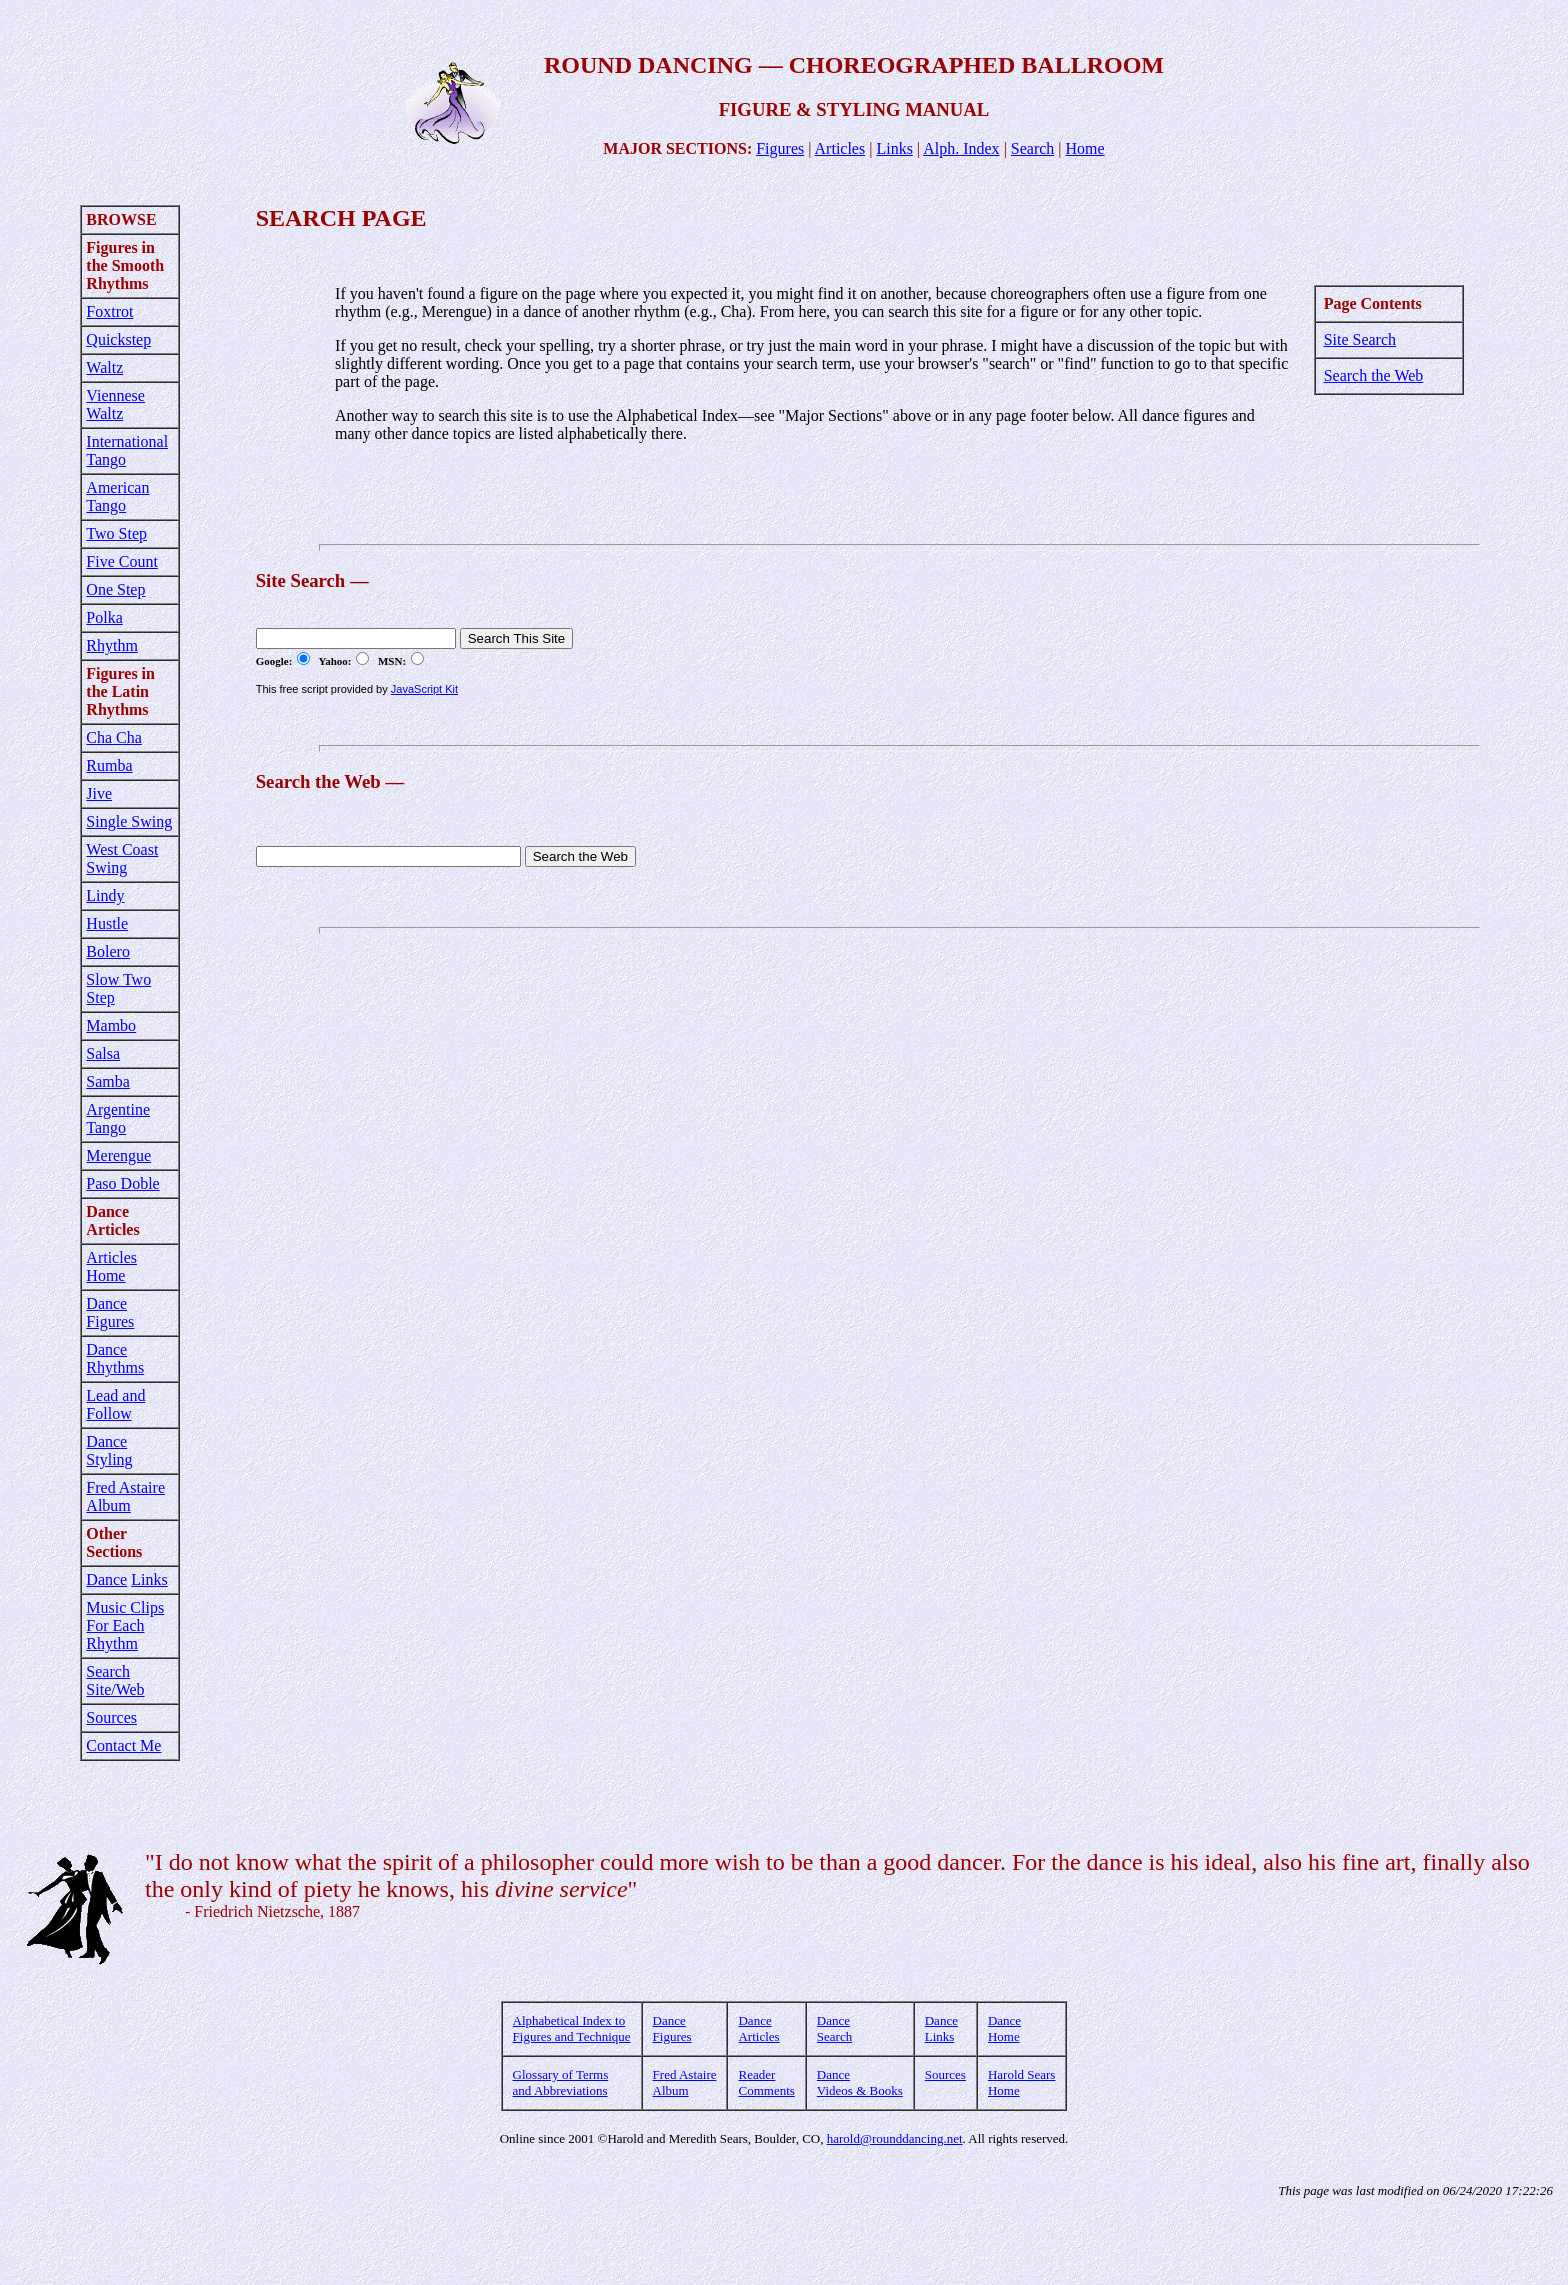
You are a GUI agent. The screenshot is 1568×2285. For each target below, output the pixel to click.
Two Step (116, 533)
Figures (780, 148)
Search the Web (1374, 375)
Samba (108, 1081)
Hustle (107, 923)
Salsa (103, 1053)
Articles (840, 148)
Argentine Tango (118, 1118)
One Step (115, 589)
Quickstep (118, 339)
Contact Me (123, 1745)
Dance (106, 1579)
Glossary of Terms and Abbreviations (561, 2082)
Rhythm (112, 645)
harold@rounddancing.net (895, 2138)
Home (1085, 148)
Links (894, 148)
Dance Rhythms (115, 1358)
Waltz (104, 367)
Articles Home (111, 1266)
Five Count (122, 561)
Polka (104, 617)
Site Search (1360, 339)
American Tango (117, 496)
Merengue (118, 1155)
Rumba (109, 765)
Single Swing (129, 821)
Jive (99, 793)
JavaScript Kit (424, 689)
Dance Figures (110, 1312)
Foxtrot (109, 311)
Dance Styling (109, 1450)
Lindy (105, 895)
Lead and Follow (115, 1404)
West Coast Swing (122, 858)
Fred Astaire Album (125, 1496)
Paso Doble (122, 1183)
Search (1033, 148)
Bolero (108, 951)
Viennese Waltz (115, 404)
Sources (111, 1717)
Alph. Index (961, 148)
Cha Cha (114, 737)
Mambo (111, 1025)
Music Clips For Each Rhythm (125, 1625)
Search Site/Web (115, 1680)
